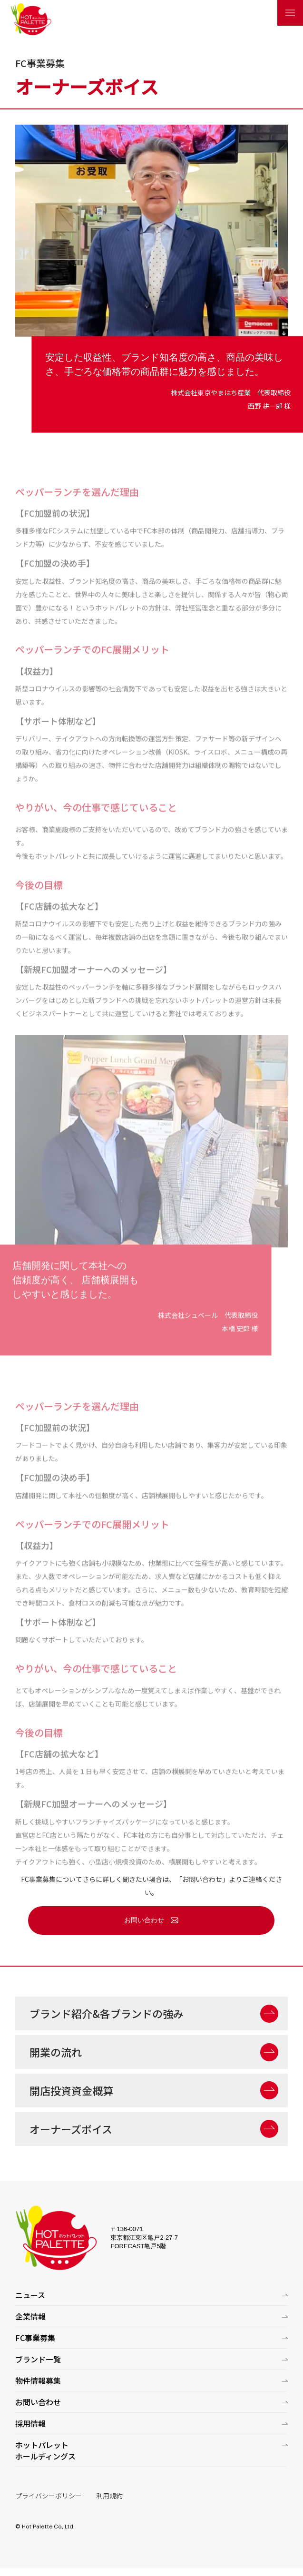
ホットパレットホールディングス (45, 2450)
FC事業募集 (35, 2337)
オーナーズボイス (70, 2128)
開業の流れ (55, 2051)
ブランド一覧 (38, 2359)
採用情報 (30, 2423)
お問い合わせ (144, 1920)
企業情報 (30, 2316)
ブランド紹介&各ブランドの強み (106, 2013)
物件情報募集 (38, 2380)
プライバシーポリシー (48, 2495)
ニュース (30, 2295)
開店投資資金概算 (71, 2090)
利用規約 (109, 2495)
